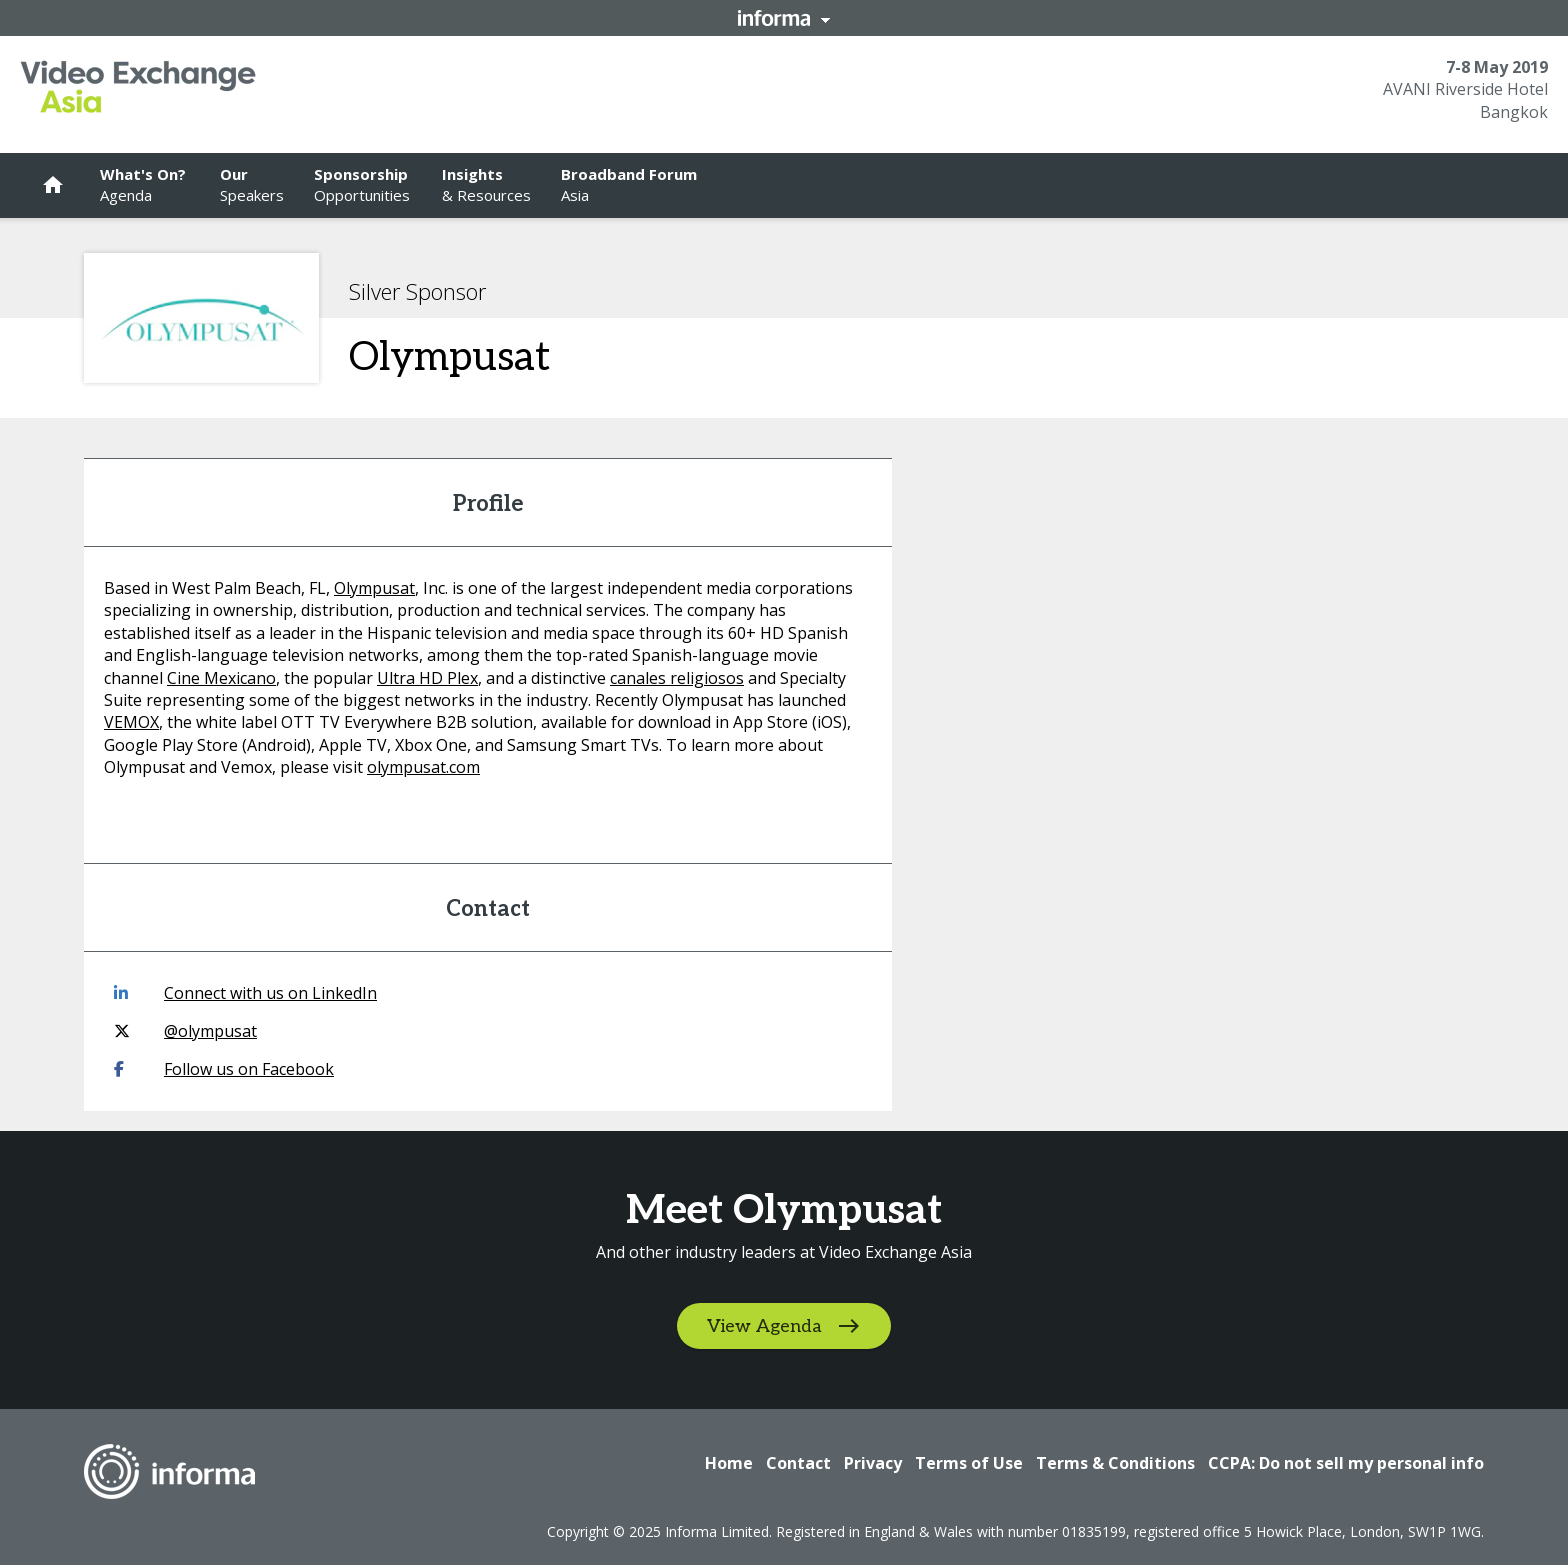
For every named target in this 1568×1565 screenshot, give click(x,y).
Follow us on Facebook (224, 1069)
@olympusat (185, 1031)
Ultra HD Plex (427, 678)
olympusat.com (423, 767)
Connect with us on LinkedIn (245, 993)
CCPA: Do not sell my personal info (1346, 1463)
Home (729, 1463)
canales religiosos (677, 678)
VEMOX (131, 722)
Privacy (873, 1463)
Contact (798, 1463)
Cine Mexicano (221, 678)
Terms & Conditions (1115, 1463)
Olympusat (374, 588)
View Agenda (764, 1326)
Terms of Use (969, 1463)
